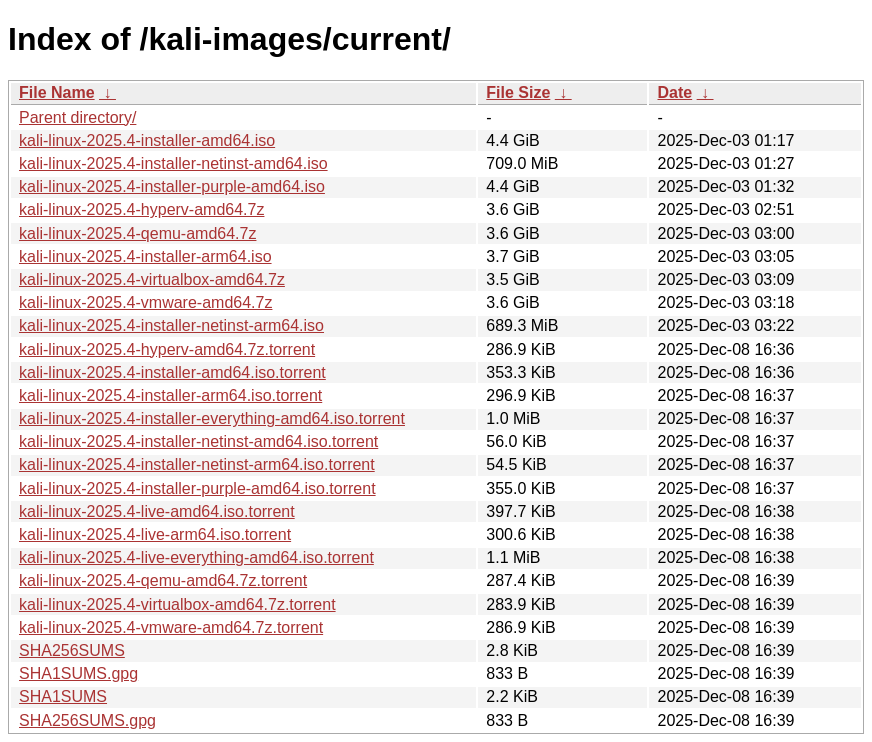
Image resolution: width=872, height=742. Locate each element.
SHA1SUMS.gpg (78, 673)
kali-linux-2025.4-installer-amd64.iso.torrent (172, 372)
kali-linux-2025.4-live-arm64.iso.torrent (155, 534)
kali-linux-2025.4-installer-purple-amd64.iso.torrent (197, 488)
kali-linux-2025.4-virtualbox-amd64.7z (152, 279)
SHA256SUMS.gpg (87, 720)
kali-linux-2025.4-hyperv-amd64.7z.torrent (167, 349)
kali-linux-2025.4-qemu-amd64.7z (137, 233)
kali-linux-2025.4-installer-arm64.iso (145, 256)
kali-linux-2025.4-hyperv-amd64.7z (141, 209)
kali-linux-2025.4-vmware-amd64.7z (145, 302)
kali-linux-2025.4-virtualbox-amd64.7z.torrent (177, 604)
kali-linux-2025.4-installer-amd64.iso (147, 140)
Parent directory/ (77, 117)
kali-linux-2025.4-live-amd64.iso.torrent (157, 511)
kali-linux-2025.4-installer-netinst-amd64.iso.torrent (198, 441)
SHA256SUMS (72, 650)
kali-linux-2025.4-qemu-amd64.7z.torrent (163, 580)
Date (674, 92)
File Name (57, 92)
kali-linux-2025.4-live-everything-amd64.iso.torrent (196, 557)
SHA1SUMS (63, 696)
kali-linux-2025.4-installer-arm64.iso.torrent (170, 395)
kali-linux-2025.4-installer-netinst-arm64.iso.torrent (197, 464)
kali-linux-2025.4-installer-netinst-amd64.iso (173, 163)
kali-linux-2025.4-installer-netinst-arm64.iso (171, 325)
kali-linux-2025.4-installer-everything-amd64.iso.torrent (212, 418)
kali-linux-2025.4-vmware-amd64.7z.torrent (171, 627)
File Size (518, 92)
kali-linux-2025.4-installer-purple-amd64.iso (172, 186)
